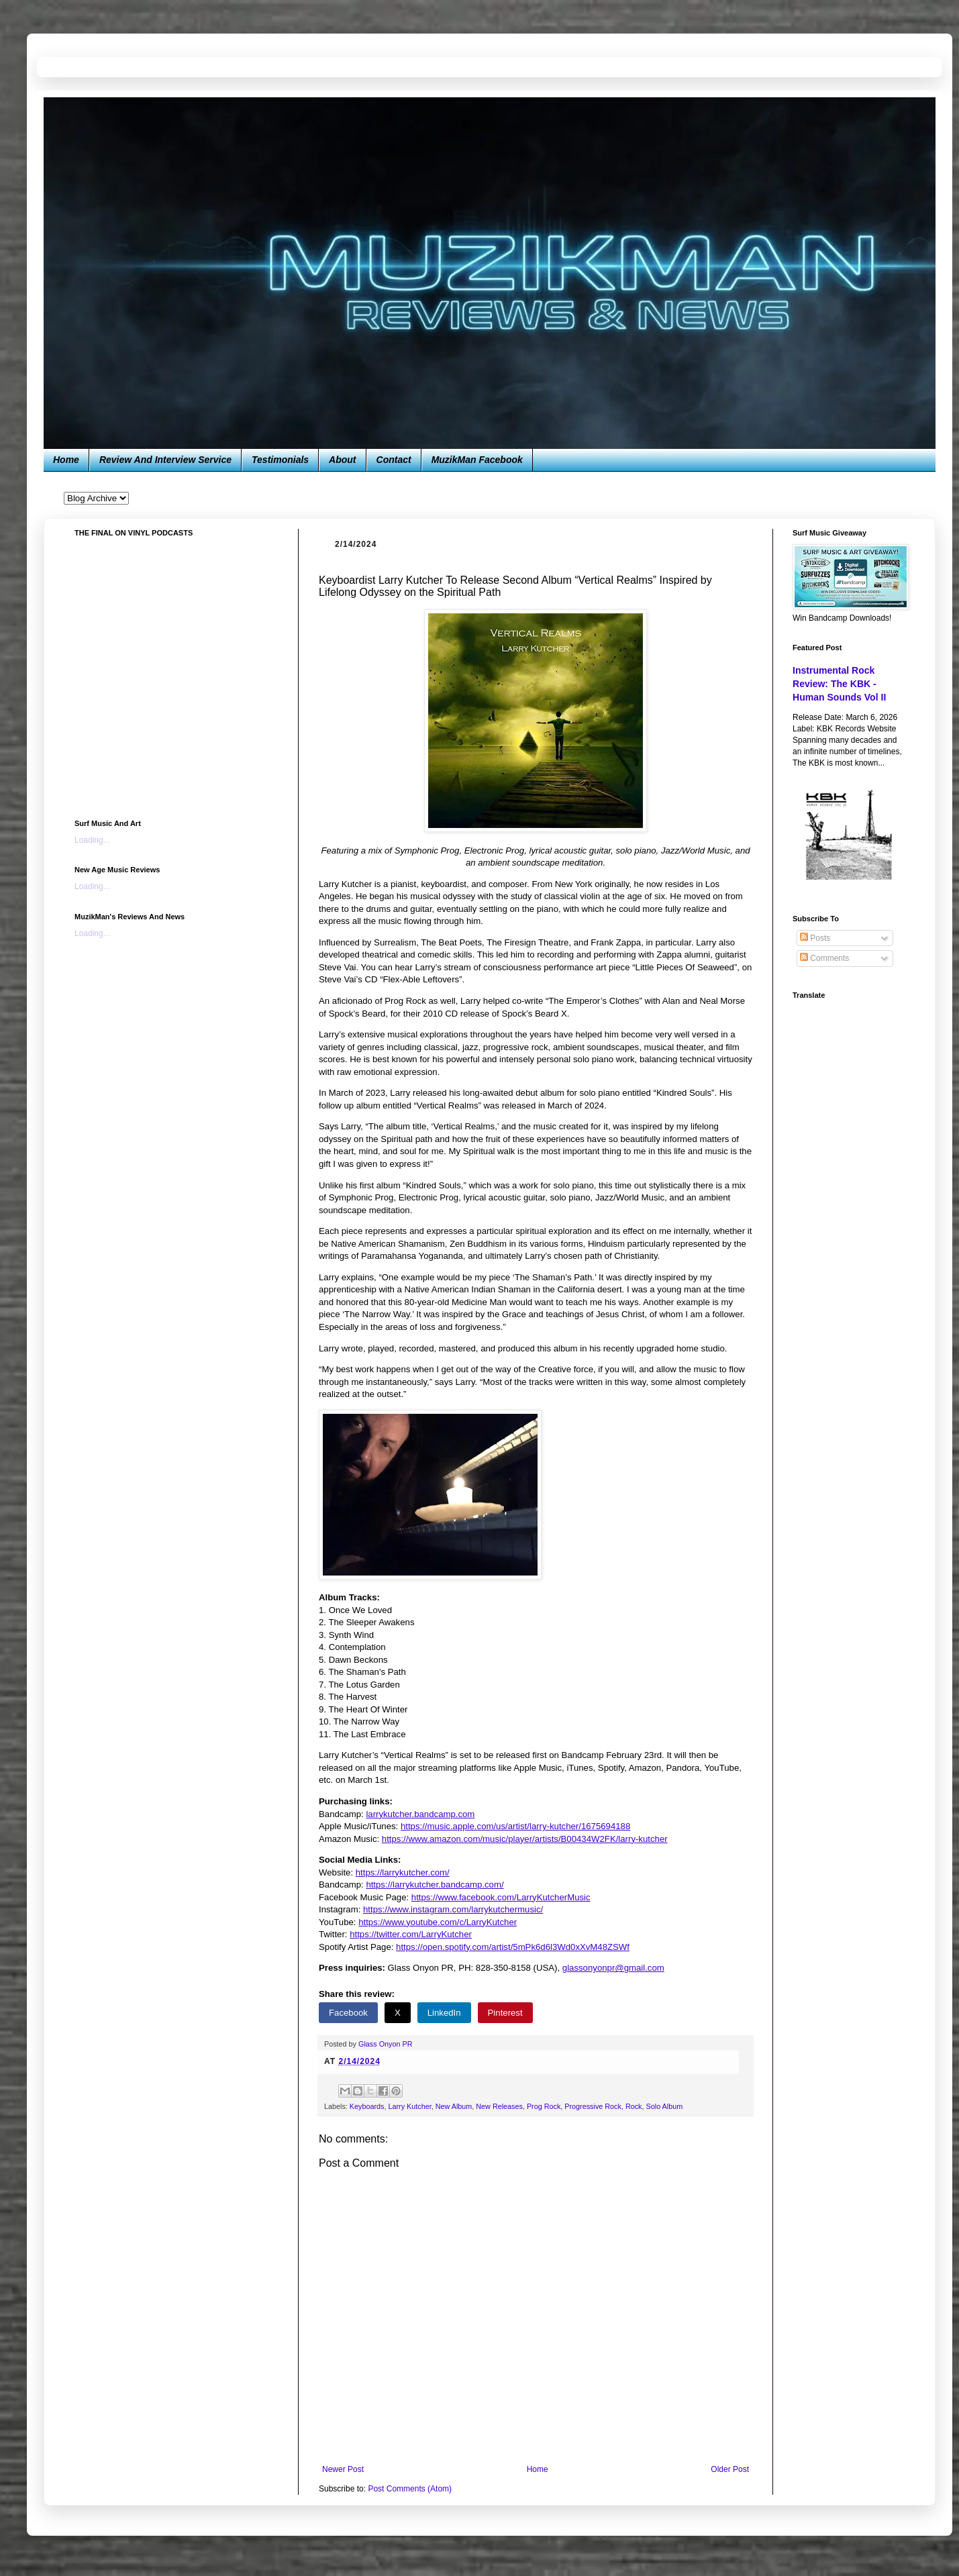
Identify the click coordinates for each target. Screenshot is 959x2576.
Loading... (92, 840)
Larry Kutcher (409, 2106)
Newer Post (343, 2469)
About (342, 459)
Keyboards (367, 2106)
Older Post (730, 2469)
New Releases (499, 2106)
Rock (633, 2106)
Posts (815, 938)
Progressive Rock (592, 2106)
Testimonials (280, 459)
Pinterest (505, 2013)
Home (66, 459)
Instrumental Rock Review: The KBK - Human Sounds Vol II (839, 683)
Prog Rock (543, 2106)
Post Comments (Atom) (410, 2488)
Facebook (348, 2013)
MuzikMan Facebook (477, 459)
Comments (824, 958)
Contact (393, 459)
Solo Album (664, 2106)
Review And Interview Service (165, 459)
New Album (454, 2106)
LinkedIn (444, 2013)
